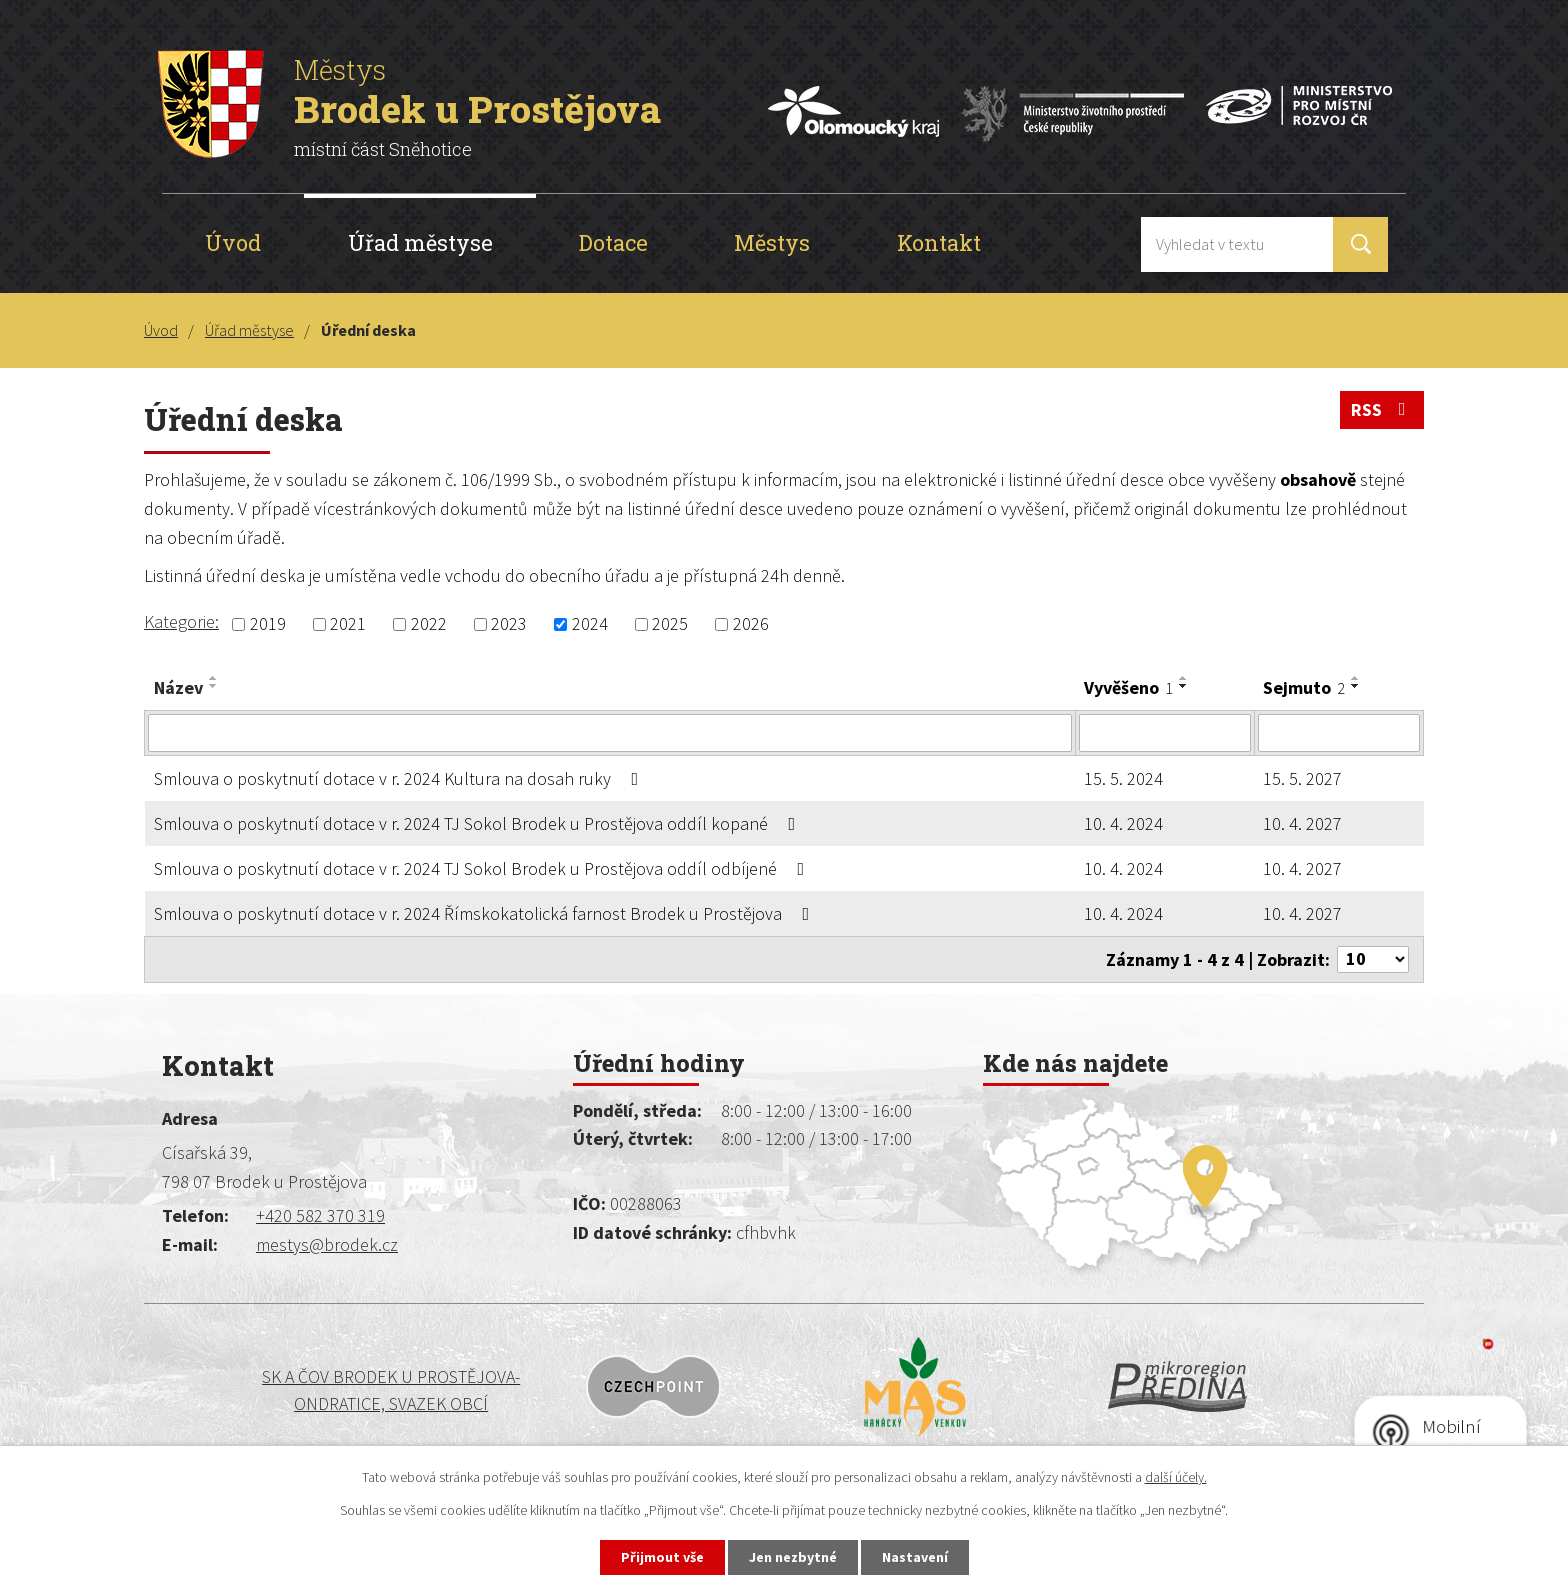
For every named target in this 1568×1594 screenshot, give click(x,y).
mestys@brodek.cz (327, 1244)
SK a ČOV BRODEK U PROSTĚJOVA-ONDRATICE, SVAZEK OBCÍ (311, 1390)
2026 (751, 624)
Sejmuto (1304, 687)
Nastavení (915, 1557)
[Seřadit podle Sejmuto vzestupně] (1356, 678)
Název (178, 687)
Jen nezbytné (793, 1557)
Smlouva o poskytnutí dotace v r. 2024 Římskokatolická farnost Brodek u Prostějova (486, 913)
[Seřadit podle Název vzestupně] (214, 678)
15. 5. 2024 (1123, 778)
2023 (509, 624)
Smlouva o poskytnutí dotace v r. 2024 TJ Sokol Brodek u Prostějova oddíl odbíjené (483, 868)
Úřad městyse (420, 242)
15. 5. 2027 (1302, 778)
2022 (429, 624)
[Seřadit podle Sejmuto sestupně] (1356, 686)
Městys (772, 242)
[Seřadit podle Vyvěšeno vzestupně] (1184, 678)
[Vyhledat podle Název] (610, 733)
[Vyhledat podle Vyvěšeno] (1165, 733)
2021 (348, 624)
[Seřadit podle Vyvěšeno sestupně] (1184, 686)
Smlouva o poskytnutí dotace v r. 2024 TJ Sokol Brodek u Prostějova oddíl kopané (479, 823)
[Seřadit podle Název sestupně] (214, 686)
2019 (268, 624)
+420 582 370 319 (320, 1215)
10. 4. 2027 (1302, 823)
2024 (590, 624)
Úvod (233, 242)
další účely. (1176, 1477)
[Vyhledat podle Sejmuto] (1339, 733)
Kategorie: (181, 621)
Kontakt (939, 242)
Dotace (613, 242)
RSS (1382, 409)
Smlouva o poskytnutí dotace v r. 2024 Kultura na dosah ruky (400, 778)
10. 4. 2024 (1123, 823)
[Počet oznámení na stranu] (1373, 959)
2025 (670, 624)
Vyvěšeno (1128, 687)
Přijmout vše (662, 1557)
